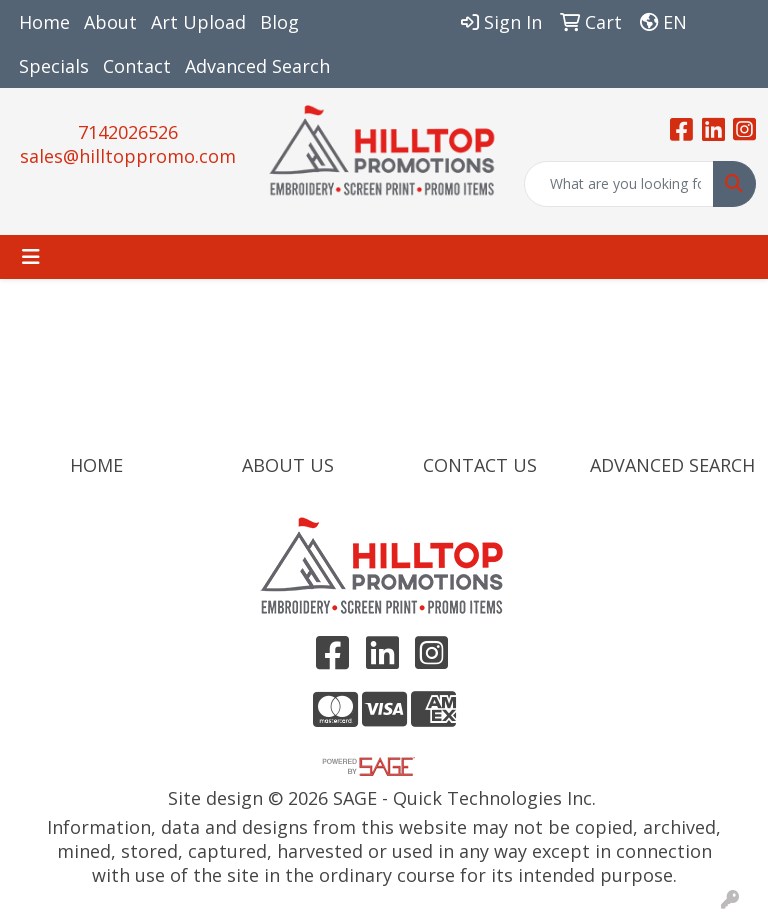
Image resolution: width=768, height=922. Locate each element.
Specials (54, 66)
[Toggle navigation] (31, 257)
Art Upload (198, 22)
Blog (279, 22)
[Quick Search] (619, 184)
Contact (137, 66)
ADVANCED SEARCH (672, 465)
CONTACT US (480, 465)
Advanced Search (257, 66)
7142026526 (128, 132)
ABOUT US (288, 465)
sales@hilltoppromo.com (128, 156)
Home (44, 22)
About (110, 22)
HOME (96, 465)
